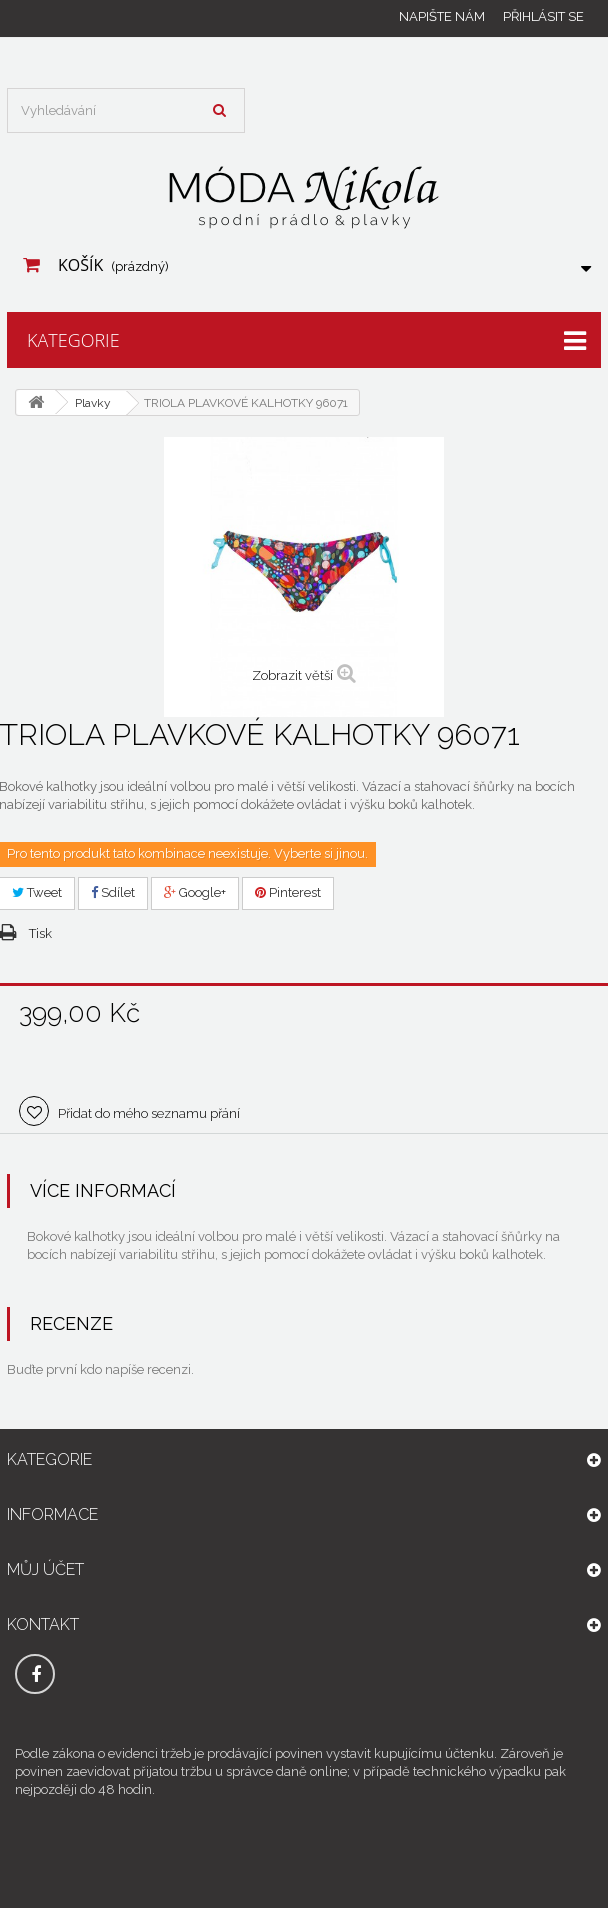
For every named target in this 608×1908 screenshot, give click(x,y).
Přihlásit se (543, 16)
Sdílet (113, 892)
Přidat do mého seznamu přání (147, 1113)
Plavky (93, 403)
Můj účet (45, 1569)
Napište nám (442, 16)
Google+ (195, 892)
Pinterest (288, 892)
